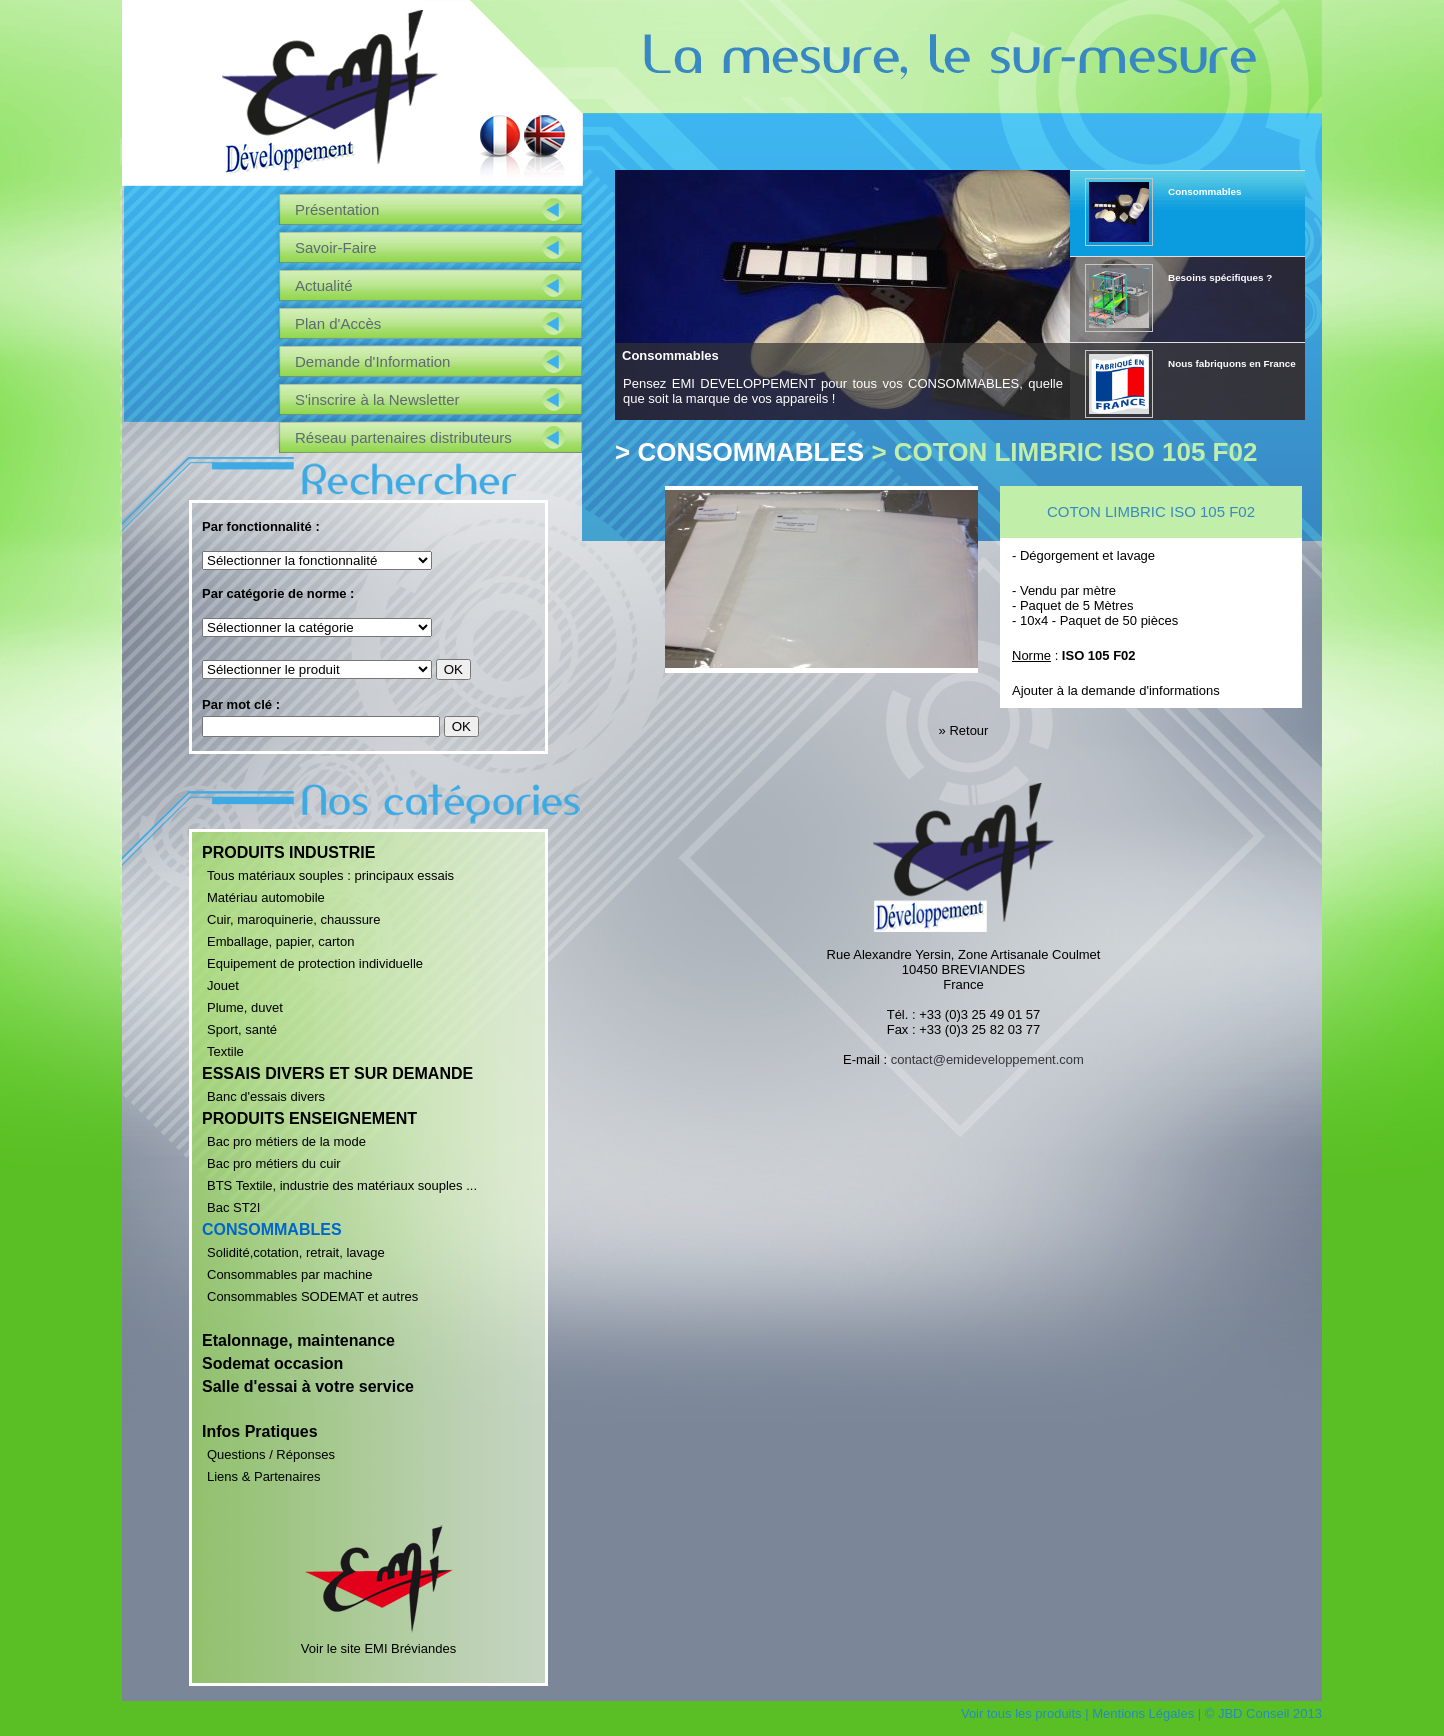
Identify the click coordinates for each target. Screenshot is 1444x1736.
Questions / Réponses (271, 1454)
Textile (225, 1051)
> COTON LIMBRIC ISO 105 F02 (1064, 452)
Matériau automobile (266, 897)
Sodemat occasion (272, 1363)
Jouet (223, 985)
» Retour (964, 730)
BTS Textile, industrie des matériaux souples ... (342, 1185)
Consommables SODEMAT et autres (312, 1296)
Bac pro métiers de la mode (286, 1141)
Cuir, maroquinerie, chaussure (293, 919)
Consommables (670, 355)
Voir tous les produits (1021, 1713)
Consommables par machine (289, 1274)
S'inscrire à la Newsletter (377, 399)
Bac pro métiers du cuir (274, 1163)
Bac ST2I (233, 1207)
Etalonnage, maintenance (298, 1340)
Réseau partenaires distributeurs (403, 437)
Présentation (337, 209)
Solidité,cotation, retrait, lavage (296, 1252)
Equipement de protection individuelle (315, 963)
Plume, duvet (245, 1007)
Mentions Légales (1143, 1713)
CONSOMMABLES (272, 1229)
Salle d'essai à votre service (308, 1386)
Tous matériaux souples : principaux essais (330, 875)
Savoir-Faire (336, 247)
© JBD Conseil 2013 (1263, 1713)
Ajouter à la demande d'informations (1116, 690)
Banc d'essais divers (266, 1096)
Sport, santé (242, 1029)
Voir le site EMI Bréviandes (379, 1641)
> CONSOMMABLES (739, 452)
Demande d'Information (372, 361)
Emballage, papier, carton (280, 941)
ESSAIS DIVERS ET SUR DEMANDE (337, 1073)
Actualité (324, 285)
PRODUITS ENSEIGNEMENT (309, 1118)
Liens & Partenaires (263, 1476)
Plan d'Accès (338, 323)
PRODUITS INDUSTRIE (288, 852)
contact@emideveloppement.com (987, 1059)
